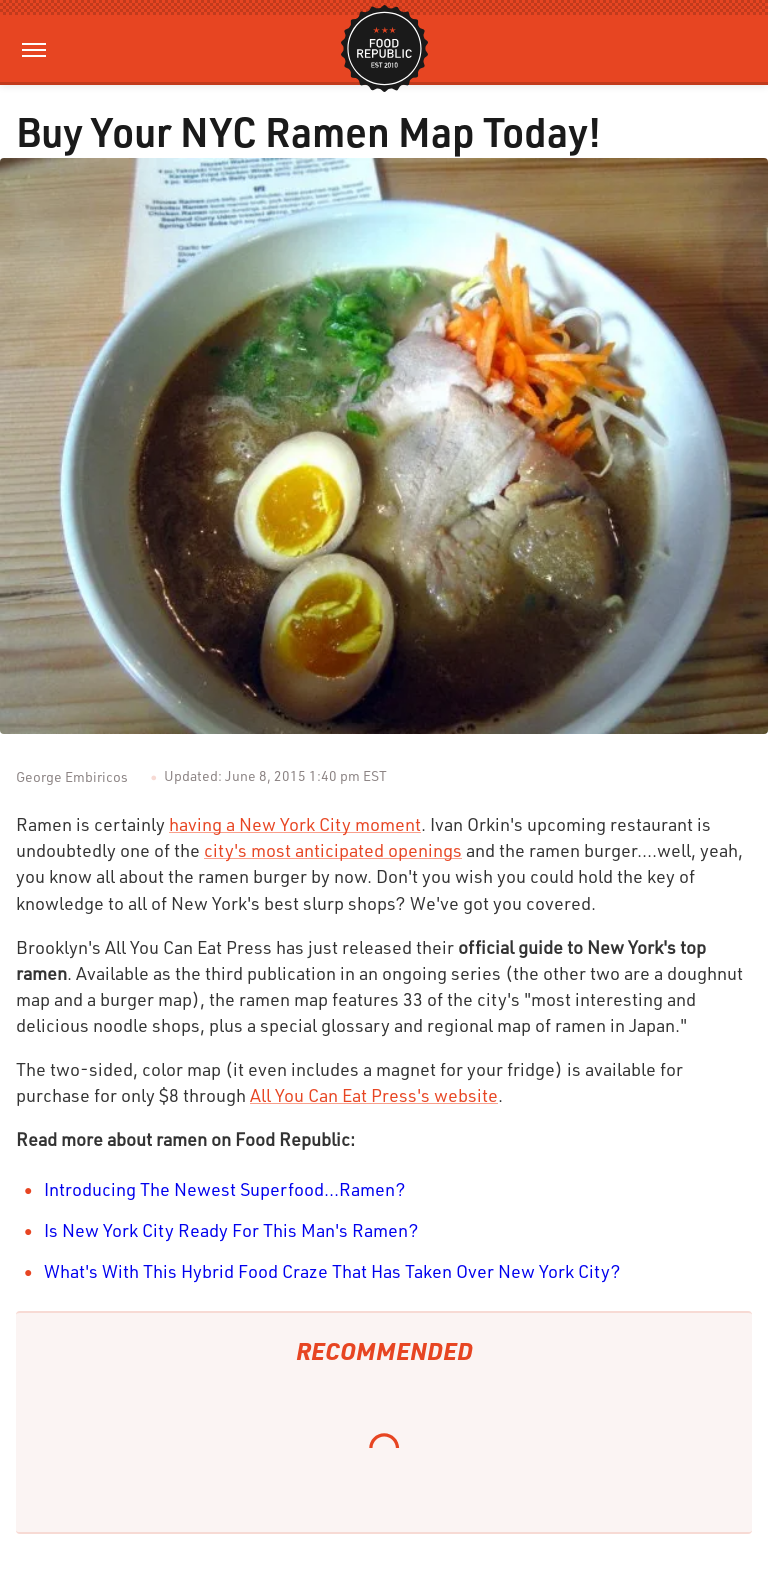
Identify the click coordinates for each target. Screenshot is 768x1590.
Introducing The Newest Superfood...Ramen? (225, 1189)
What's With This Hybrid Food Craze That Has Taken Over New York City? (332, 1271)
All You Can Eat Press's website (374, 1095)
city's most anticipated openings (333, 850)
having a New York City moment (295, 824)
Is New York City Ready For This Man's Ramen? (231, 1230)
